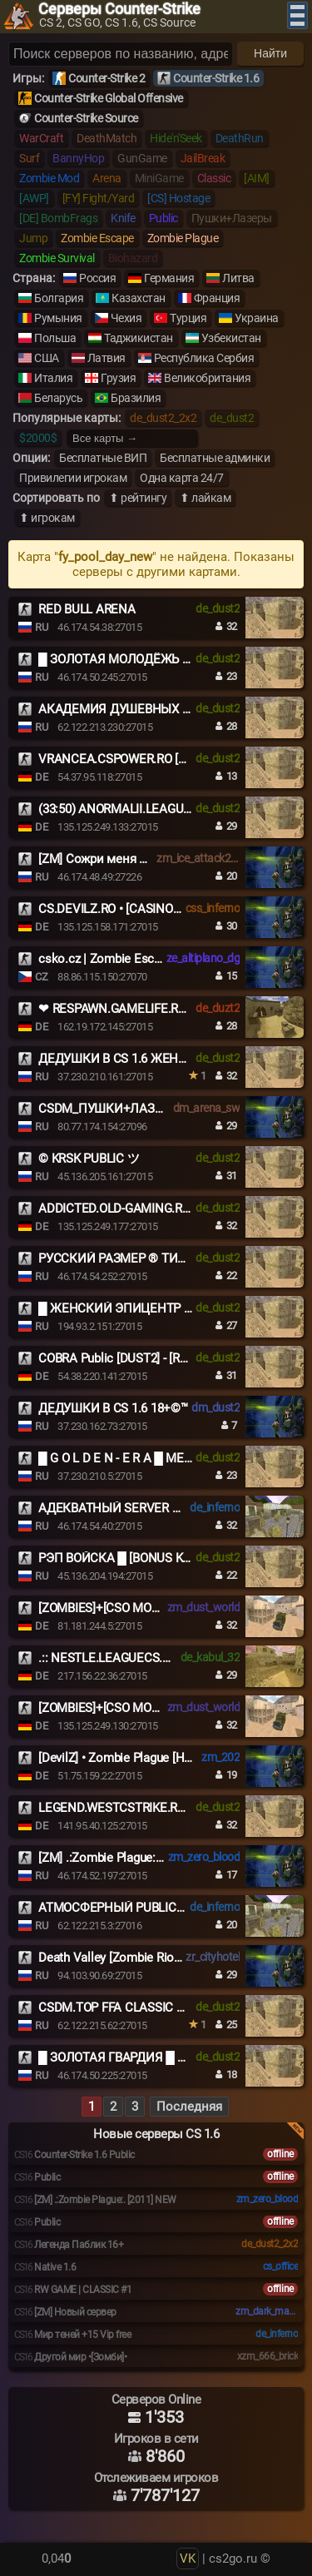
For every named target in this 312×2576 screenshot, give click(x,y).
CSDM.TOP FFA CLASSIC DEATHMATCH (147, 2007)
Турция (188, 318)
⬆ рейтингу (137, 497)
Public (163, 218)
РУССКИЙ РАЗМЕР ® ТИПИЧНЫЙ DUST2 (155, 1258)
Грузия (118, 378)
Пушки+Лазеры (231, 218)
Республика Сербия (204, 358)
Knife (123, 218)
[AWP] (34, 198)
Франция (217, 298)
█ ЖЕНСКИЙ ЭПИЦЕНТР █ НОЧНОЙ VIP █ (159, 1308)
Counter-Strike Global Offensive (108, 98)
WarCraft (41, 138)
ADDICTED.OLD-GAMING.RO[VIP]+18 (136, 1208)
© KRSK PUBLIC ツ (88, 1158)
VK (188, 2558)
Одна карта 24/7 (182, 477)
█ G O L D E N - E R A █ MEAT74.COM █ (145, 1458)
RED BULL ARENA (87, 609)
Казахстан (138, 298)
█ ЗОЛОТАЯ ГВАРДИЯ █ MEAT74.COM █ (151, 2057)
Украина (257, 318)
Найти (270, 53)
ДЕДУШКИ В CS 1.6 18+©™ (113, 1408)
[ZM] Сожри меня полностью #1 (129, 858)
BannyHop (78, 158)
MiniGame (159, 178)
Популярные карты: (66, 417)
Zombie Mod (49, 178)
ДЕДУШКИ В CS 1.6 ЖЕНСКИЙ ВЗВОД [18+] (161, 1058)
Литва (238, 278)
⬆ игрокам (47, 517)
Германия (169, 278)
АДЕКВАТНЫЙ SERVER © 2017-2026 (139, 1508)
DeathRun (239, 138)
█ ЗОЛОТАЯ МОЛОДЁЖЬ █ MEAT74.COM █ (159, 659)
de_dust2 (232, 417)
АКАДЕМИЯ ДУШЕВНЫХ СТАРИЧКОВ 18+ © (163, 709)
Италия (53, 378)
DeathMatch (106, 138)
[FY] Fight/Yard (98, 198)
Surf (29, 158)
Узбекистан (231, 338)
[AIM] (257, 178)
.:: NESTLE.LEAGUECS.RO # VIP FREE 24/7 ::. (159, 1657)
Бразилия (136, 398)
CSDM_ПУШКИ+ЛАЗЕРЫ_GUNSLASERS (149, 1108)
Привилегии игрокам (72, 477)
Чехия (126, 318)
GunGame (142, 158)
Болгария (58, 298)
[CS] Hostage (178, 198)
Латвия (106, 358)
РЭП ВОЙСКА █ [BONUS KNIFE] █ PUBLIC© (157, 1558)
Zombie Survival (57, 258)
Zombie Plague (183, 238)
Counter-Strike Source (86, 118)
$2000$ (38, 437)
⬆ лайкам (205, 497)
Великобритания (207, 378)
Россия (97, 278)
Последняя (189, 2106)
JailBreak (203, 158)
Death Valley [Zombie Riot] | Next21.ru (140, 1957)
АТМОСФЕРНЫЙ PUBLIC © (113, 1907)
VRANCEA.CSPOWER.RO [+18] (119, 759)
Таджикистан (138, 338)
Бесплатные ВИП (102, 457)
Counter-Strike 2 (106, 78)
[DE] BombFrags (58, 218)
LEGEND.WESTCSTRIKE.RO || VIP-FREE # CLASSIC (174, 1807)
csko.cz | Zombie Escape (105, 958)
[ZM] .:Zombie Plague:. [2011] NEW (131, 1857)
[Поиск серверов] (120, 54)
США (46, 358)
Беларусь (58, 398)
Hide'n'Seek (176, 138)
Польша (55, 338)
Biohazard (133, 258)
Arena (106, 178)
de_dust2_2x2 (163, 417)
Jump (33, 238)
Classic (214, 178)
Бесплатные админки (215, 457)
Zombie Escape (97, 238)
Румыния (58, 318)
